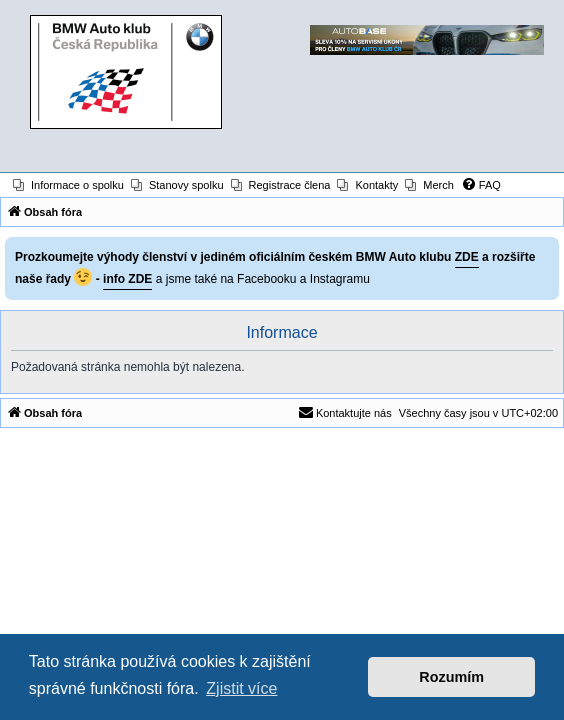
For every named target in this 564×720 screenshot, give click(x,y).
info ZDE (127, 279)
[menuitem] (68, 185)
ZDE (467, 257)
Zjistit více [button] (241, 688)
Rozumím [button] (451, 677)
